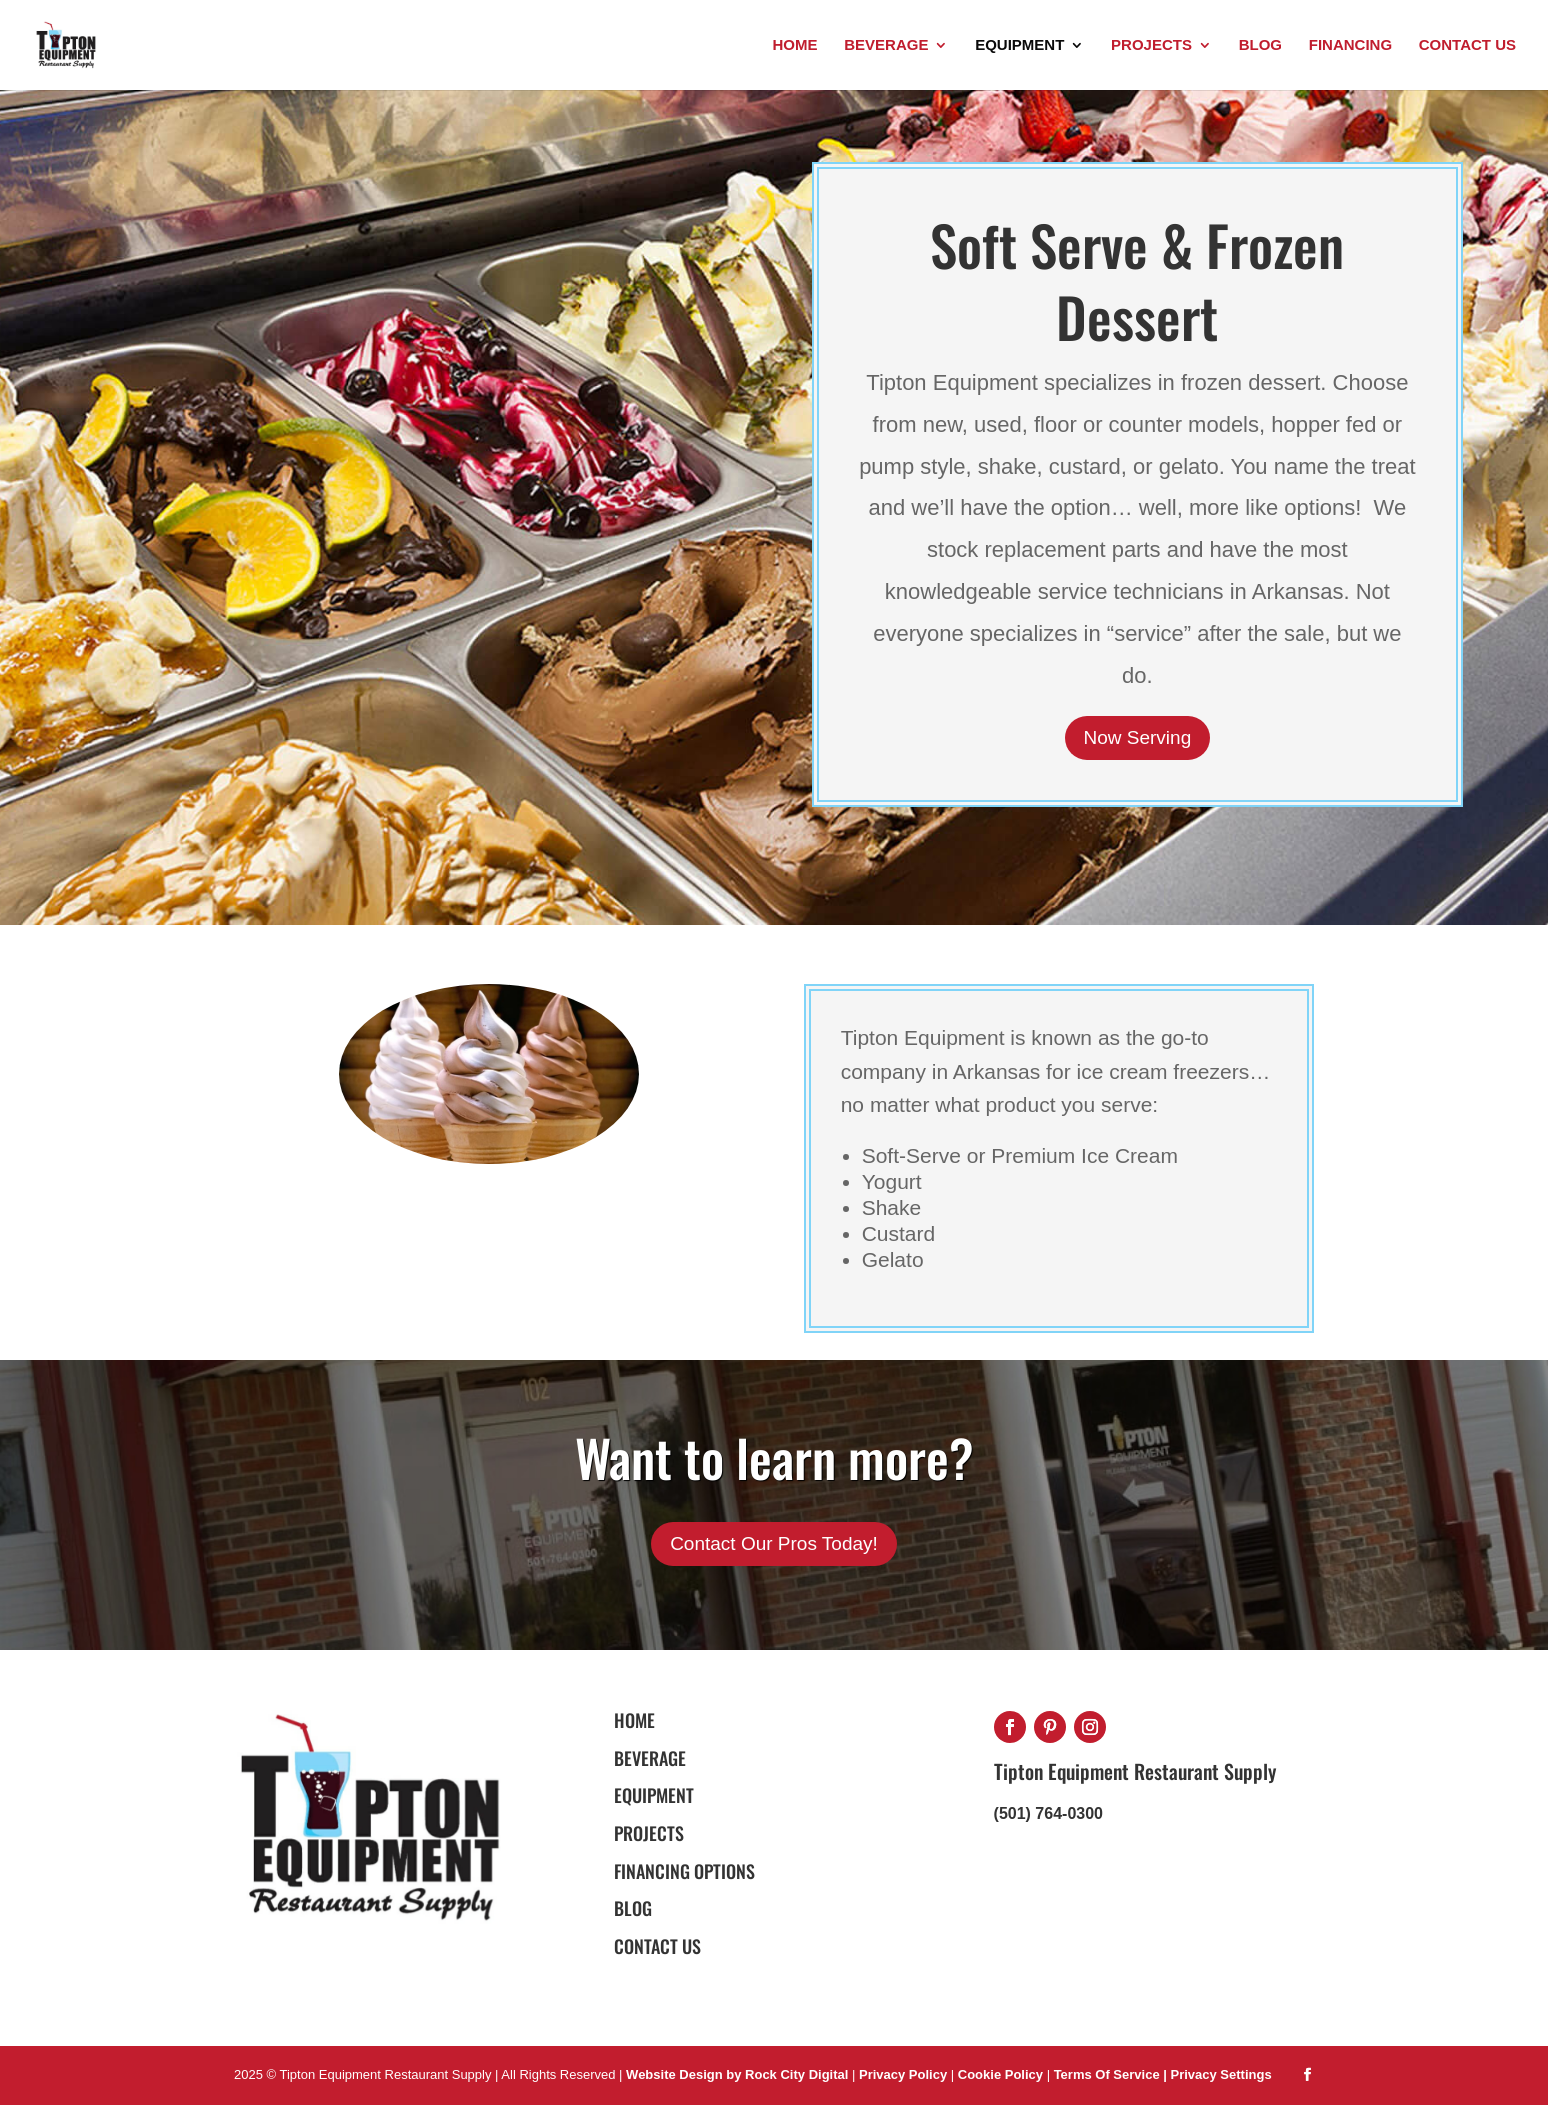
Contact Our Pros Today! (774, 1543)
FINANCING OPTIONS (684, 1871)
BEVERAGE (650, 1758)
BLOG (633, 1908)
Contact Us (1467, 45)
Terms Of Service (1109, 2074)
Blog (1260, 45)
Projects (1151, 45)
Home (794, 45)
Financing (1350, 45)
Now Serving (1138, 737)
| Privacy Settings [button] (1217, 2074)
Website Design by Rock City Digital (737, 2074)
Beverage (886, 45)
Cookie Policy (1002, 2074)
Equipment (1019, 45)
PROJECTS (649, 1833)
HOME (634, 1720)
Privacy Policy (903, 2074)
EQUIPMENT (654, 1795)
